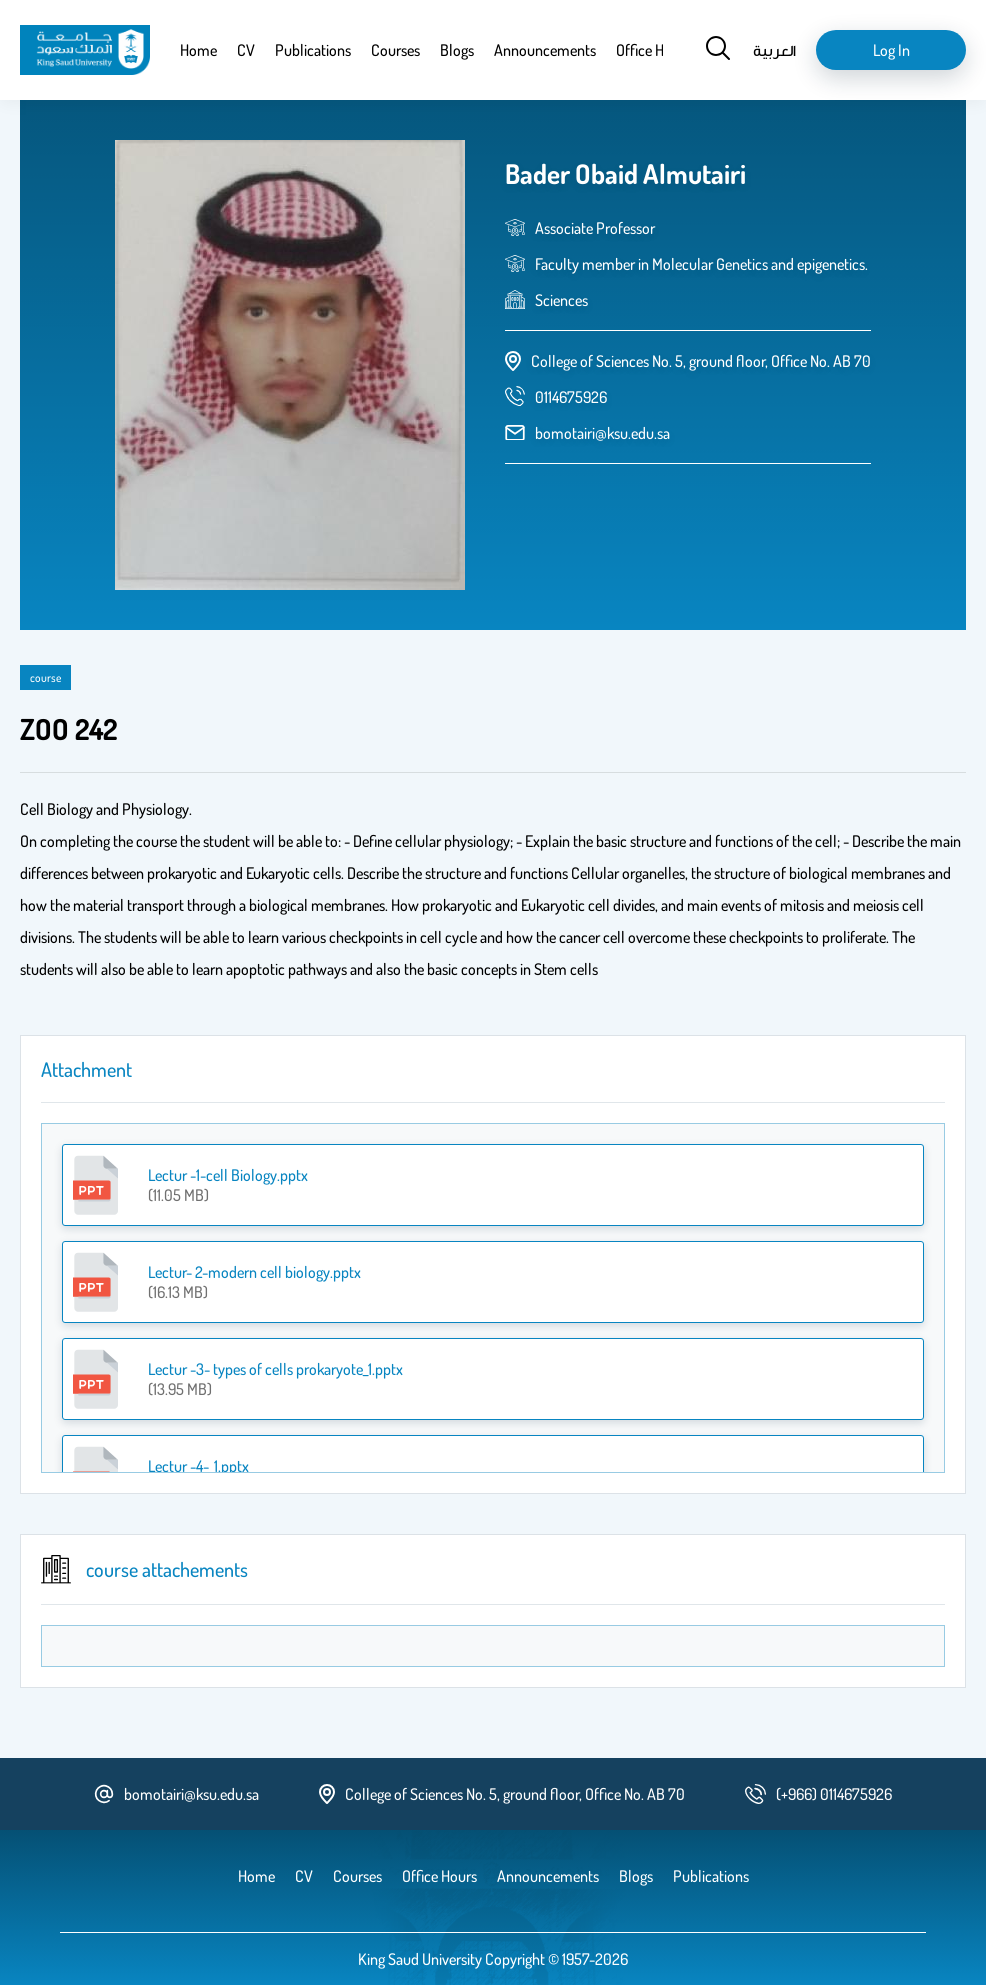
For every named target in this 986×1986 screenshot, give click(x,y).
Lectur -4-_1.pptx (198, 1466)
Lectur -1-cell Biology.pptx (228, 1175)
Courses (395, 50)
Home (198, 50)
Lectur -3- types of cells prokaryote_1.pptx (275, 1369)
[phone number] (571, 397)
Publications (313, 50)
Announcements (545, 50)
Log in (891, 50)
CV (246, 50)
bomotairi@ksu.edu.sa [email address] (602, 433)
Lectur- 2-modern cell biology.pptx (254, 1272)
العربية (774, 50)
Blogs (457, 50)
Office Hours (653, 50)
